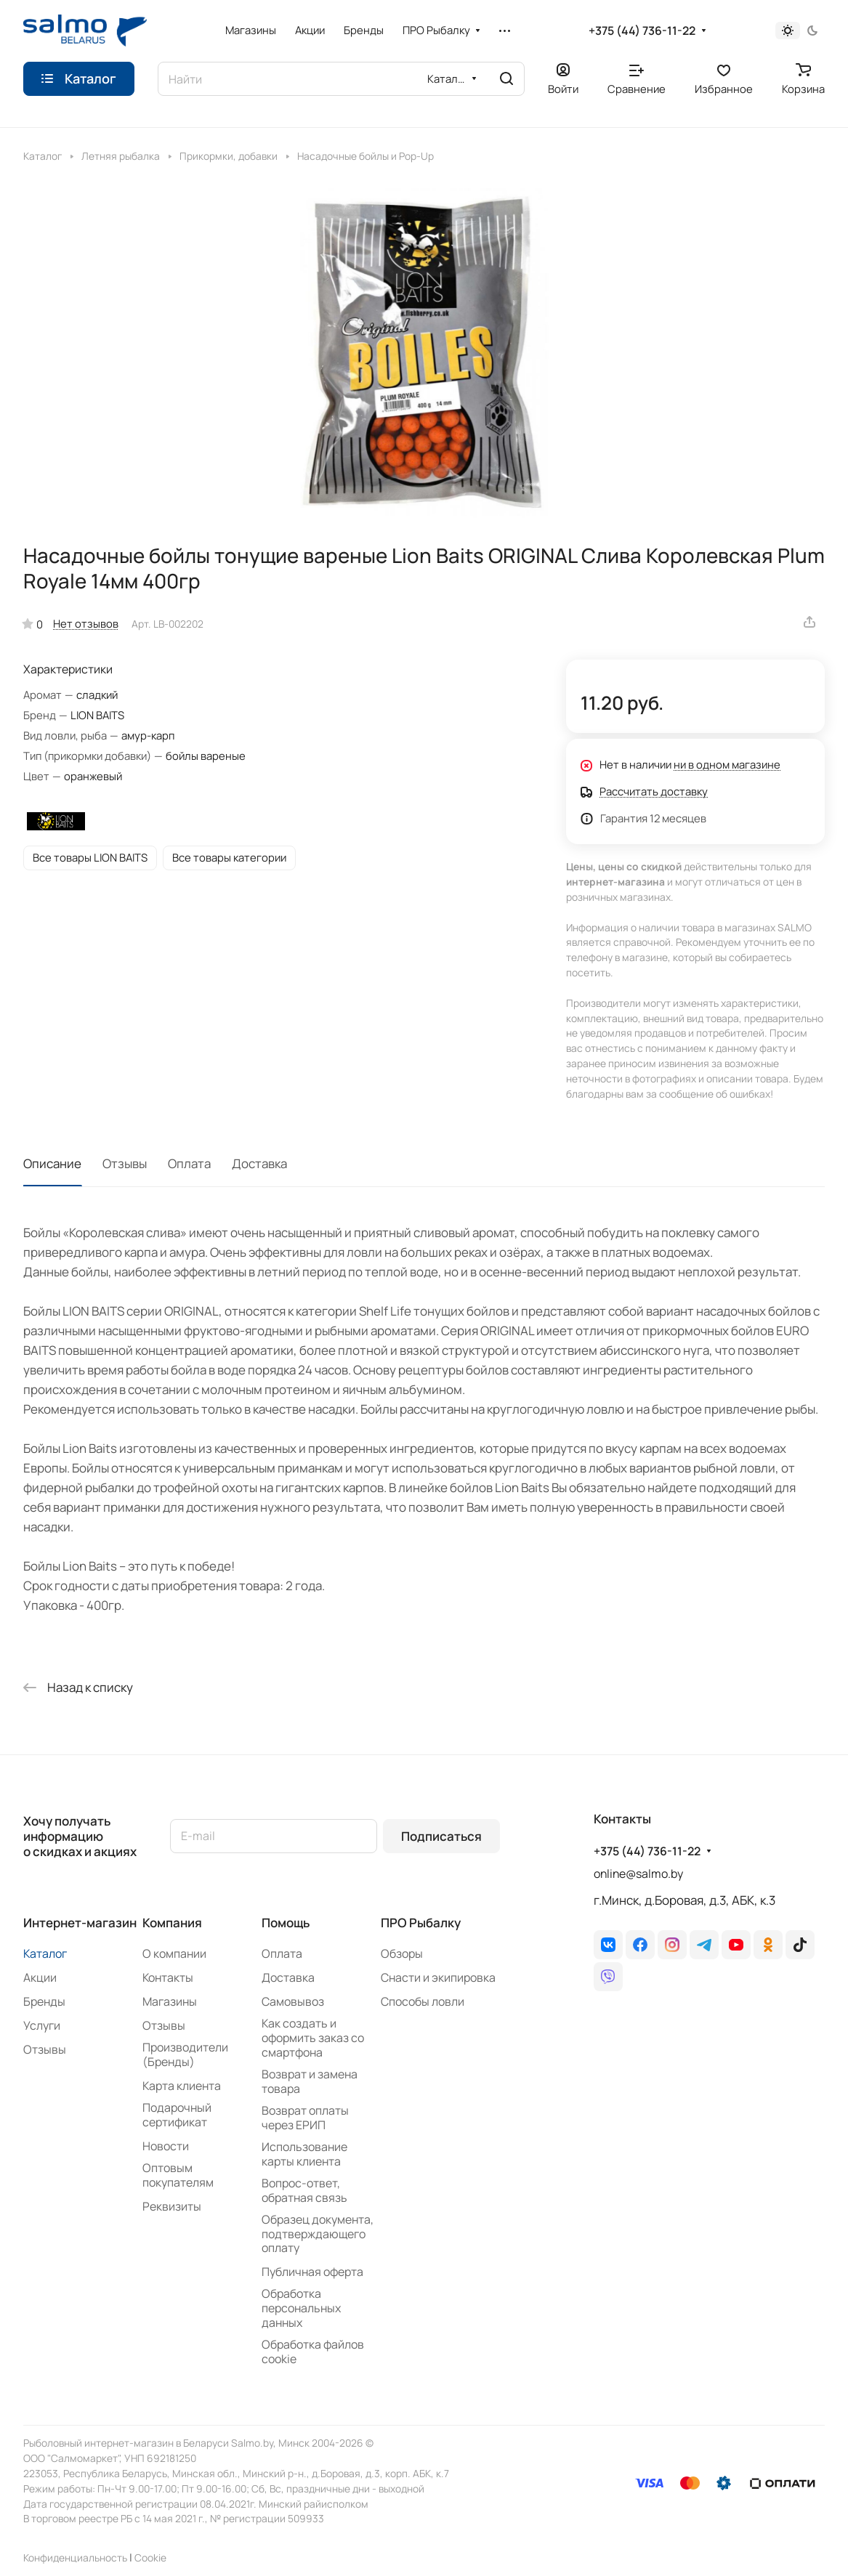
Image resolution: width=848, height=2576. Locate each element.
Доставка (259, 1163)
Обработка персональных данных (301, 2307)
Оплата (189, 1163)
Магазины (169, 2001)
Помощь (286, 1922)
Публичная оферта (312, 2272)
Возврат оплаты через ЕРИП (305, 2117)
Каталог (45, 1953)
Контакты (167, 1977)
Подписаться (441, 1836)
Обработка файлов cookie (313, 2351)
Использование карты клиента (304, 2154)
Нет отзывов (85, 623)
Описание (52, 1163)
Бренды (44, 2001)
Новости (165, 2146)
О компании (174, 1953)
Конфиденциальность (75, 2557)
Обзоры (402, 1953)
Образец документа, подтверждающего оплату (317, 2233)
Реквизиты (171, 2206)
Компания (172, 1922)
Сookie (150, 2557)
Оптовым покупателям (178, 2175)
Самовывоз (293, 2001)
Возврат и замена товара (310, 2081)
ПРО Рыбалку (421, 1922)
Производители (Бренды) (185, 2054)
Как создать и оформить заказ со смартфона (313, 2037)
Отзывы (124, 1163)
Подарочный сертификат (176, 2114)
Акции (40, 1977)
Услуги (41, 2025)
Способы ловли (422, 2001)
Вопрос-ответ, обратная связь (304, 2190)
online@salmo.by (638, 1874)
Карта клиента (181, 2086)
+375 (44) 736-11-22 (642, 31)
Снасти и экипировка (438, 1977)
